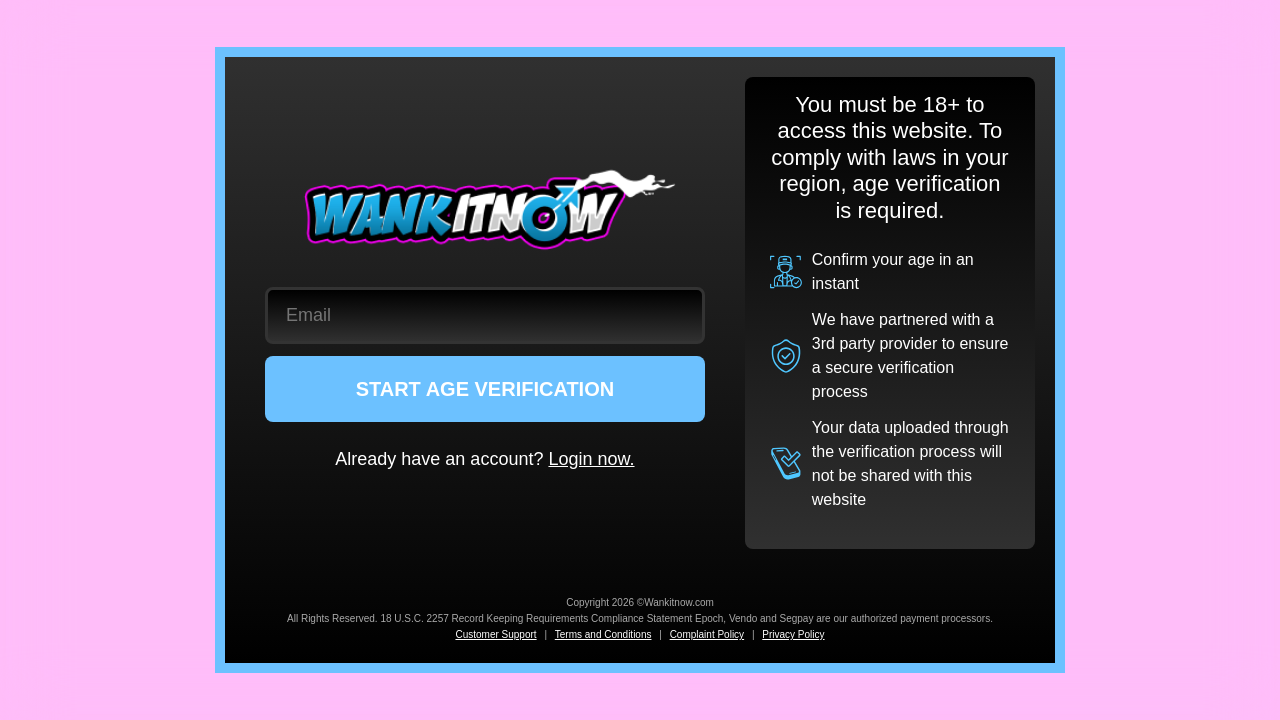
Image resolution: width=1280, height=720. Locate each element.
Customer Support (495, 634)
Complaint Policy (707, 634)
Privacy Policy (793, 634)
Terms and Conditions (603, 634)
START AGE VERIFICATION (485, 389)
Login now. (591, 459)
